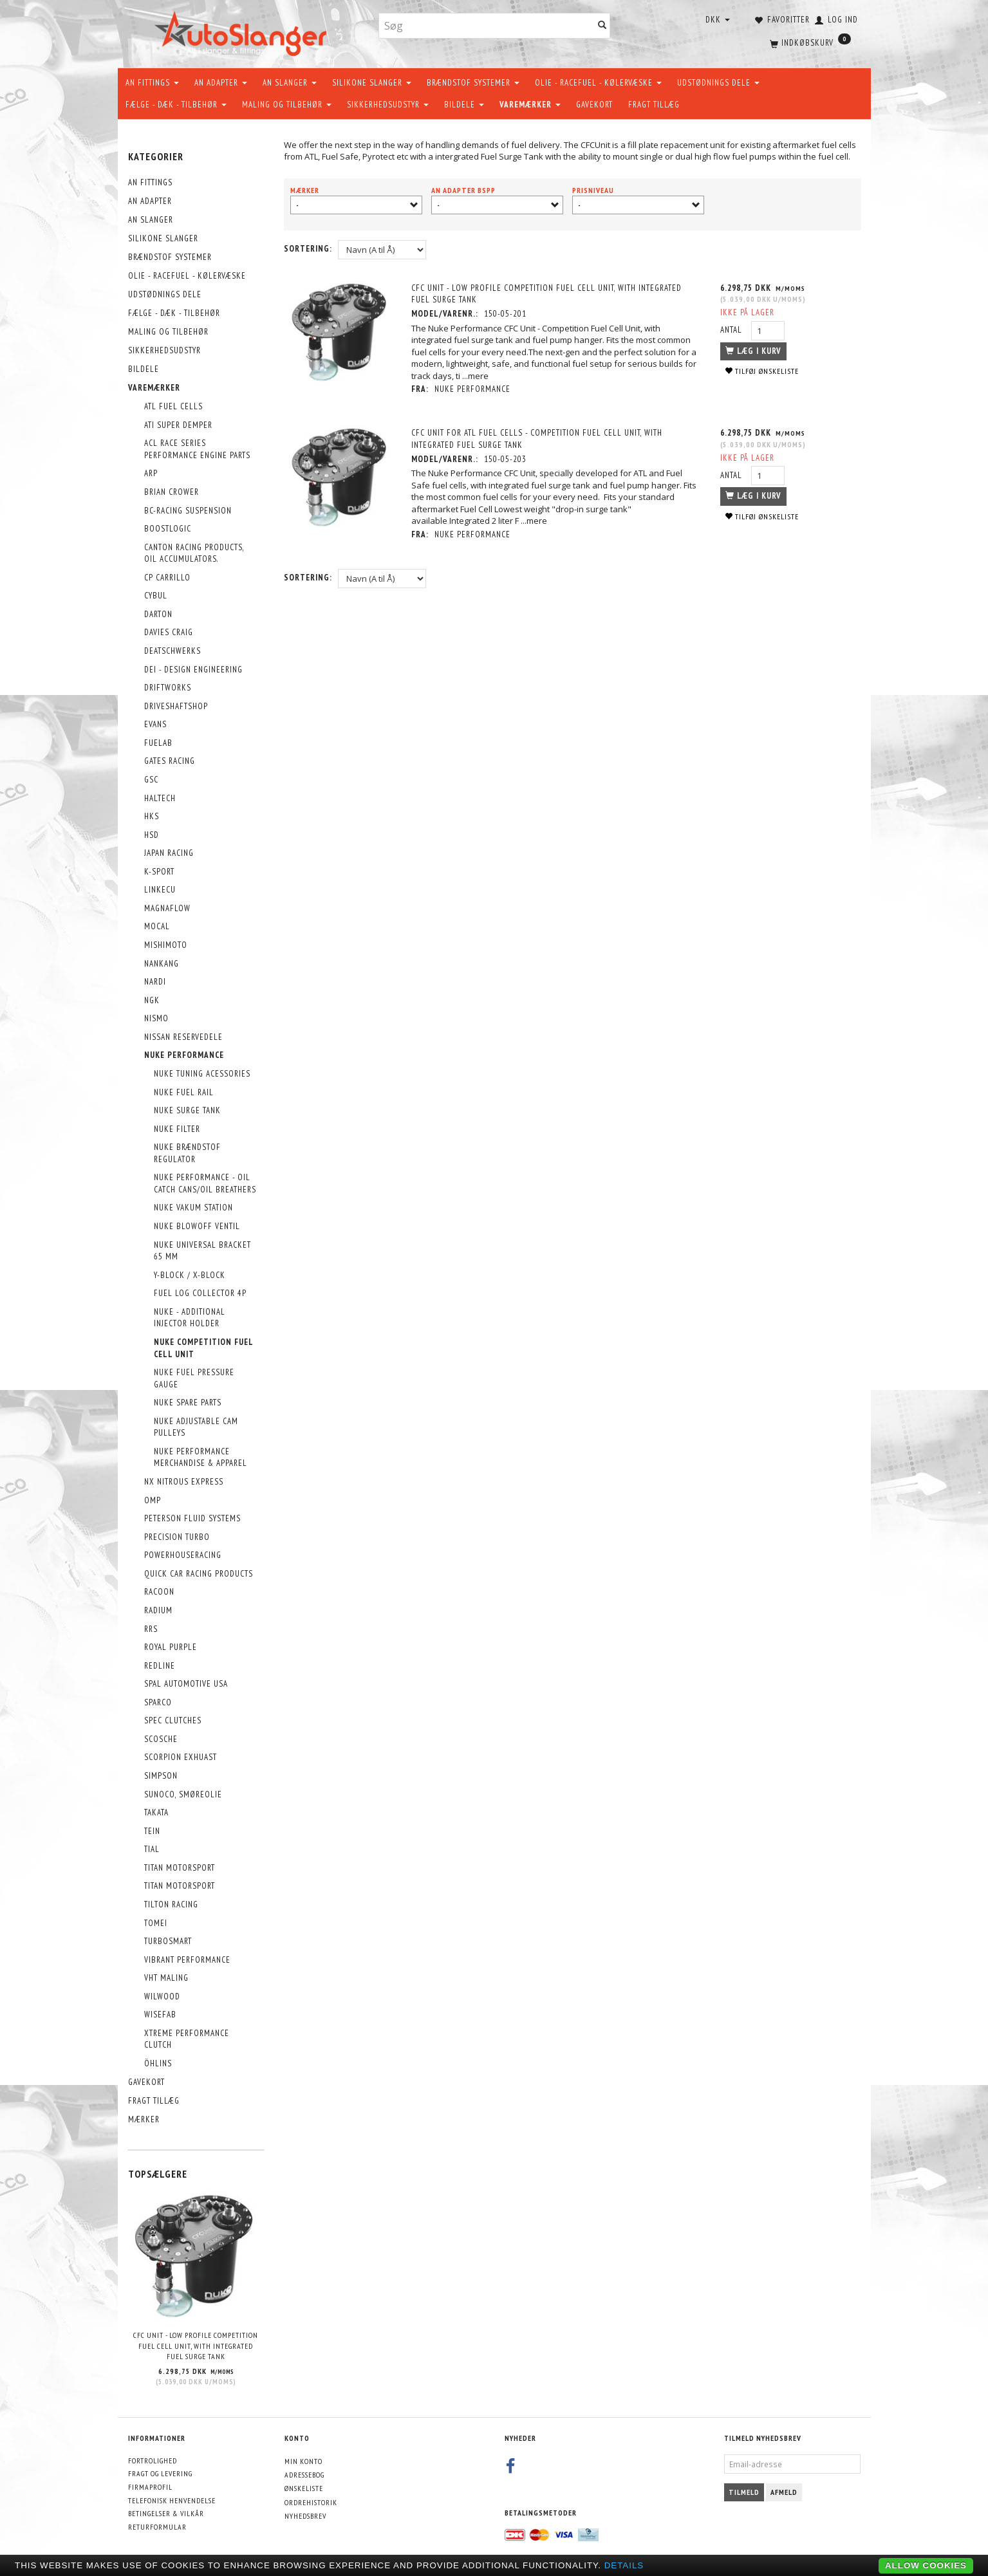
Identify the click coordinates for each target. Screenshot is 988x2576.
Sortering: (308, 248)
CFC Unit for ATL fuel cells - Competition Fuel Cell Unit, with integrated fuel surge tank (537, 438)
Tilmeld (744, 2492)
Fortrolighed (152, 2460)
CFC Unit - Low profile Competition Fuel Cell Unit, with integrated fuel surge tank (195, 2345)
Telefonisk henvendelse (172, 2500)
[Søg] (602, 26)
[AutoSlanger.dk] (242, 31)
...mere (476, 376)
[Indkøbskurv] (809, 41)
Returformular (157, 2527)
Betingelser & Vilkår (166, 2513)
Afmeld (783, 2492)
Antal (732, 329)
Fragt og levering (160, 2473)
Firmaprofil (150, 2487)
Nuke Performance (473, 389)
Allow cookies (926, 2565)
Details (624, 2565)
